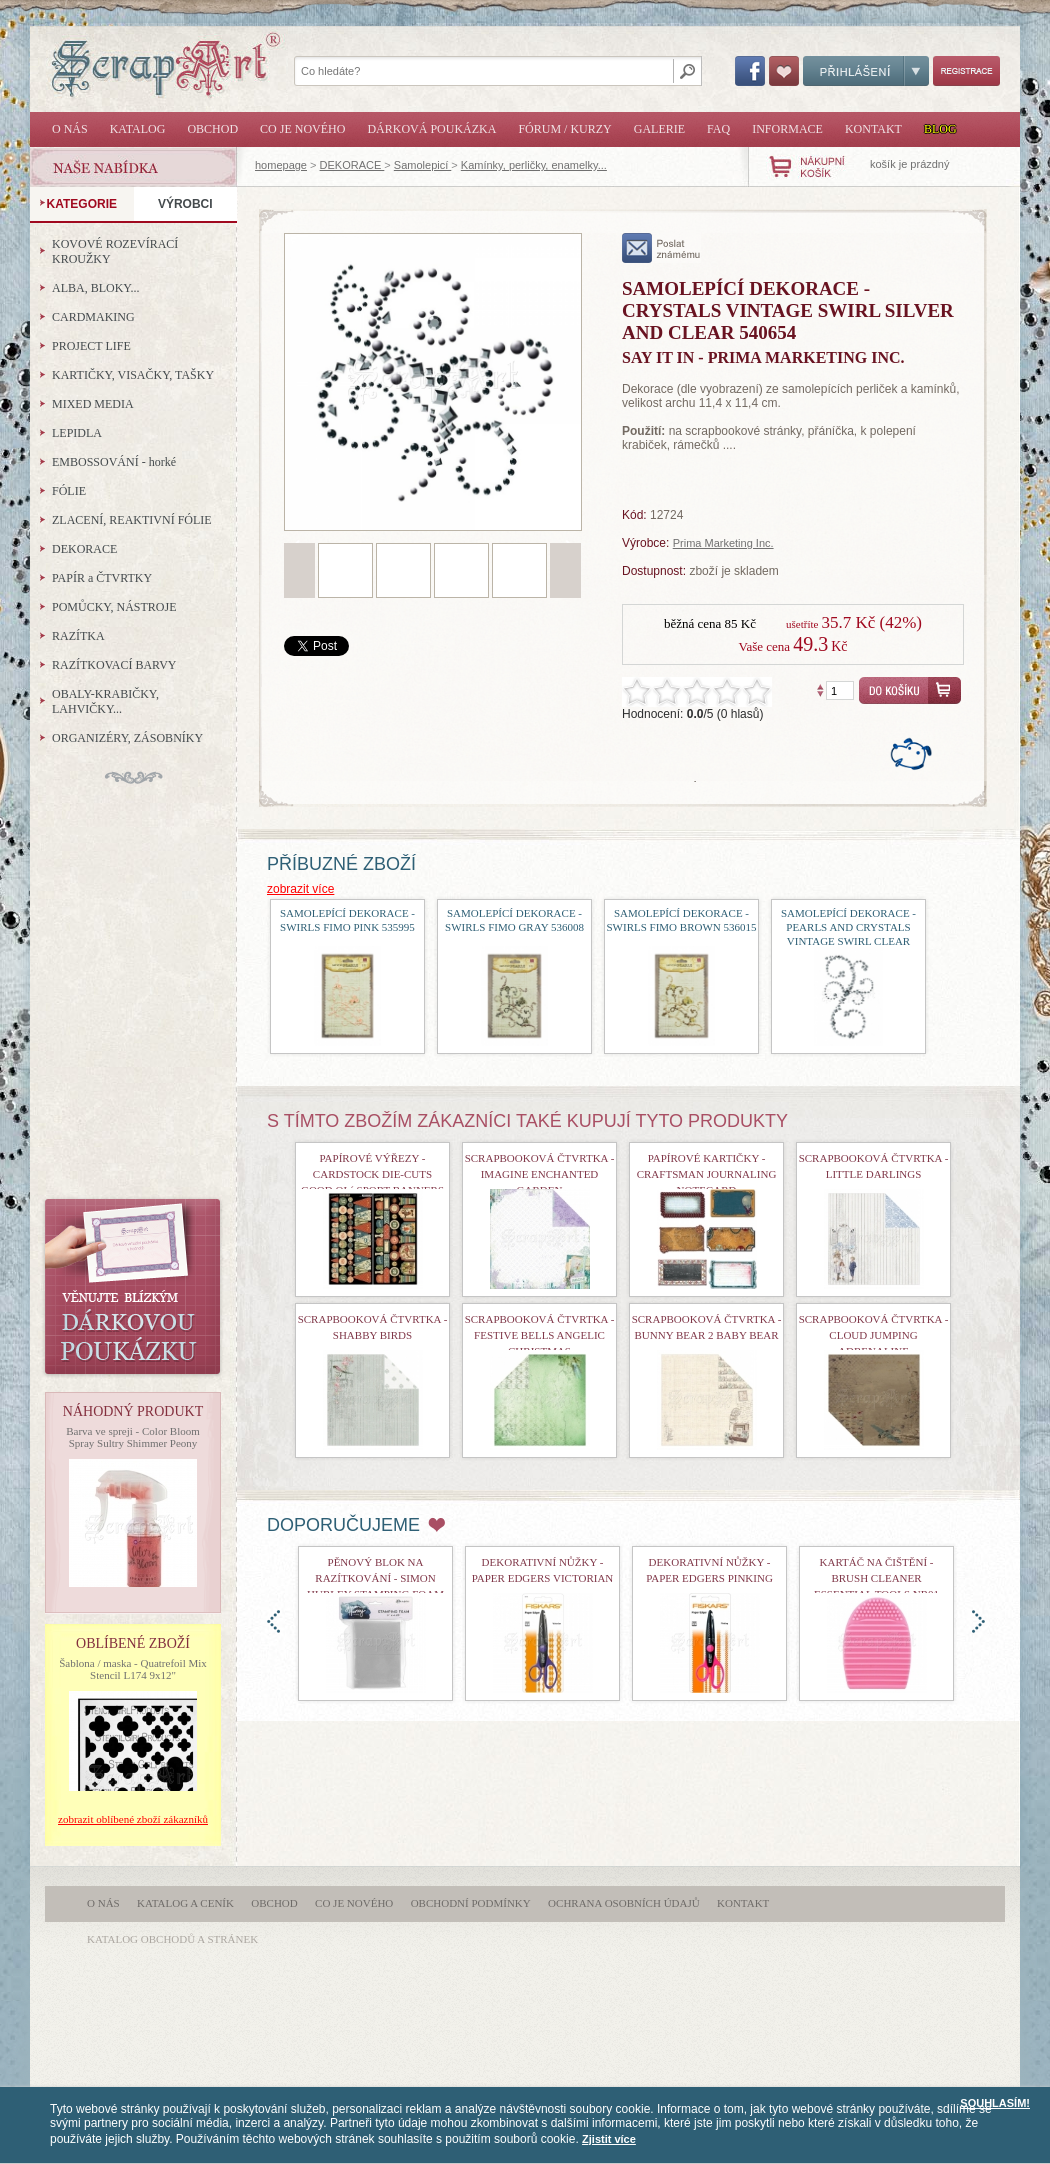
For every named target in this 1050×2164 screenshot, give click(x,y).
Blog (940, 129)
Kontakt (873, 129)
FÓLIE (69, 491)
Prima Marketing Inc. (723, 543)
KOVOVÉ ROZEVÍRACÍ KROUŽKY (115, 251)
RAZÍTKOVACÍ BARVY (114, 665)
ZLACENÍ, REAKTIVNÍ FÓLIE (132, 520)
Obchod (212, 129)
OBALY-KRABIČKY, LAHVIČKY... (105, 701)
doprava (978, 1621)
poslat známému (661, 248)
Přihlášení (866, 71)
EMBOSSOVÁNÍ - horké (114, 462)
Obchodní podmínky (471, 1903)
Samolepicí (422, 165)
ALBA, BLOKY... (95, 288)
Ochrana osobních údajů (624, 1903)
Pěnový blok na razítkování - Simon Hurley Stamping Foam (375, 1578)
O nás (70, 129)
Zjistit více (609, 2139)
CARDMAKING (93, 317)
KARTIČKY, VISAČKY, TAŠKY (133, 375)
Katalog (138, 129)
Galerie (659, 129)
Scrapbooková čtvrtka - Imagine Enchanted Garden (540, 1174)
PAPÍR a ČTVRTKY (102, 578)
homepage (281, 165)
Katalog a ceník (185, 1903)
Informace (787, 129)
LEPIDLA (77, 433)
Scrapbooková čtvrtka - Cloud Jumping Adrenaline (874, 1335)
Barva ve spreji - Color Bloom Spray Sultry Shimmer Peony (133, 1437)
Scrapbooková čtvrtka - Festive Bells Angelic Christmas (540, 1335)
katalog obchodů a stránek (172, 1939)
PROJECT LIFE (91, 346)
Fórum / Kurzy (564, 129)
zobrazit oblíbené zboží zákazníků (133, 1819)
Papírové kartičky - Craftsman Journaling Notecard (707, 1174)
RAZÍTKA (78, 636)
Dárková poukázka (431, 129)
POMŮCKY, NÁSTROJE (114, 607)
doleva (273, 1621)
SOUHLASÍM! (995, 2103)
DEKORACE (352, 165)
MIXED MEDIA (93, 404)
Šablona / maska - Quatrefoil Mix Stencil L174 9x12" (133, 1669)
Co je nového (302, 129)
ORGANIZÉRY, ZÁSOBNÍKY (127, 738)
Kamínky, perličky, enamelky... (534, 165)
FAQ (718, 129)
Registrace (966, 71)
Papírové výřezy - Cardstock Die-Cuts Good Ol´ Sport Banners (372, 1174)
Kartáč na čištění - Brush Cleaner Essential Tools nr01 (876, 1578)
